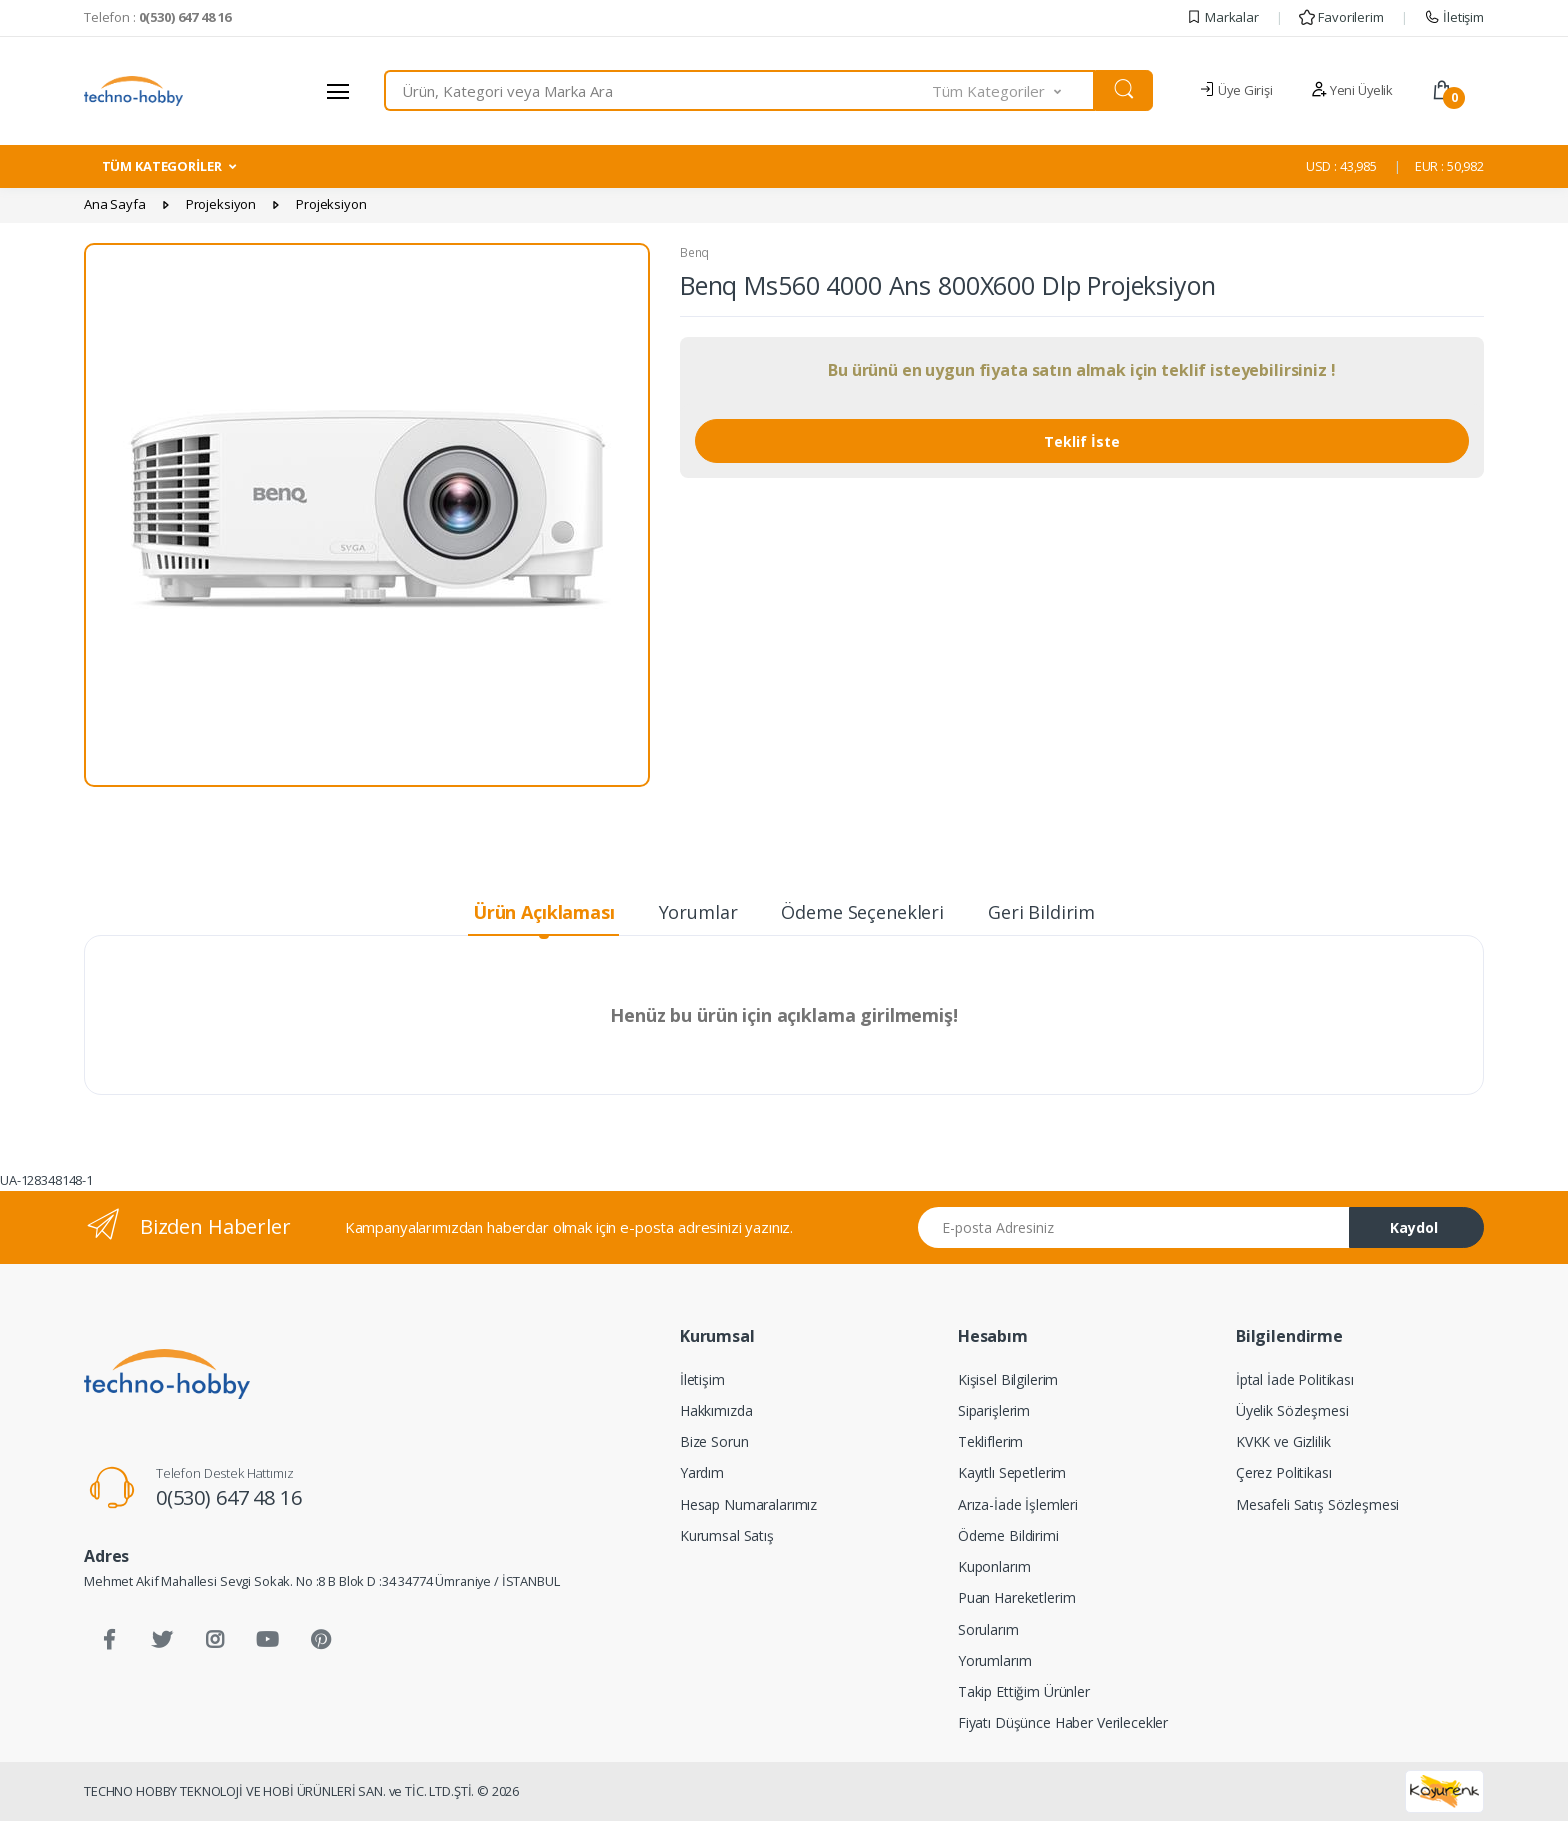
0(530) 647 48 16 (229, 1497)
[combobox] (658, 90)
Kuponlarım (994, 1566)
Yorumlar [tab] (698, 912)
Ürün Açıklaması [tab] (544, 912)
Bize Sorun (714, 1441)
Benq (694, 252)
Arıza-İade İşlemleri (1018, 1504)
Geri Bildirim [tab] (1041, 912)
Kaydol (1414, 1227)
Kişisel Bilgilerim (1008, 1379)
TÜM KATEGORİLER (162, 166)
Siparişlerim (994, 1410)
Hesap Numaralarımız (748, 1504)
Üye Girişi (1235, 90)
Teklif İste (1082, 441)
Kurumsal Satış (727, 1535)
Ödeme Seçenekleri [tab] (862, 912)
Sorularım (988, 1629)
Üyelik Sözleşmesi (1292, 1410)
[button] (1014, 90)
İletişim (1454, 17)
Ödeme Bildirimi (1008, 1535)
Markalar (1222, 17)
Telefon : (157, 17)
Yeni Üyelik (1352, 90)
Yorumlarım (995, 1660)
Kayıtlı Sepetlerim (1012, 1472)
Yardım (702, 1472)
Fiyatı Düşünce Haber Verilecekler (1063, 1722)
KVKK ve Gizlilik (1283, 1441)
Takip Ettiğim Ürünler (1024, 1691)
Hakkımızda (716, 1410)
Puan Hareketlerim (1017, 1597)
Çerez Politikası (1284, 1472)
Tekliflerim (990, 1441)
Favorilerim (1341, 17)
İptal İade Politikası (1295, 1379)
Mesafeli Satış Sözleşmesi (1317, 1504)
